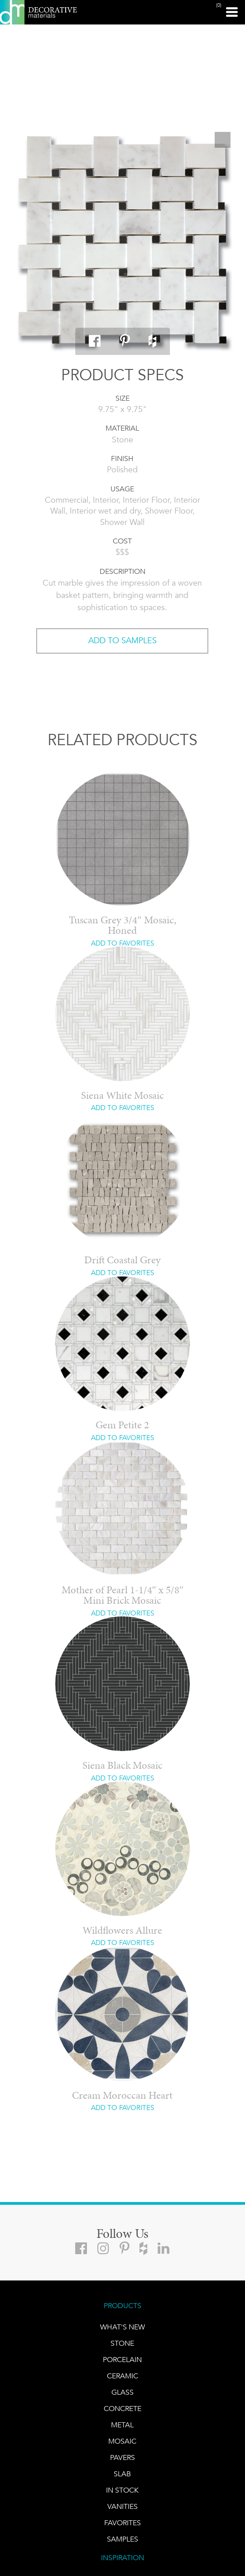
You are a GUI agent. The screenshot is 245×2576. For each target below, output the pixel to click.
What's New (122, 2327)
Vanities (122, 2506)
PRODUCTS (122, 2305)
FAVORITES (122, 2522)
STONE (122, 2343)
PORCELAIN (122, 2359)
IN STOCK (122, 2490)
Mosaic (122, 2441)
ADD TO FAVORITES (122, 943)
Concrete (122, 2408)
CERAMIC (122, 2376)
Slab (122, 2474)
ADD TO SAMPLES (122, 640)
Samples (122, 2539)
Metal (122, 2425)
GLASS (122, 2392)
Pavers (122, 2457)
